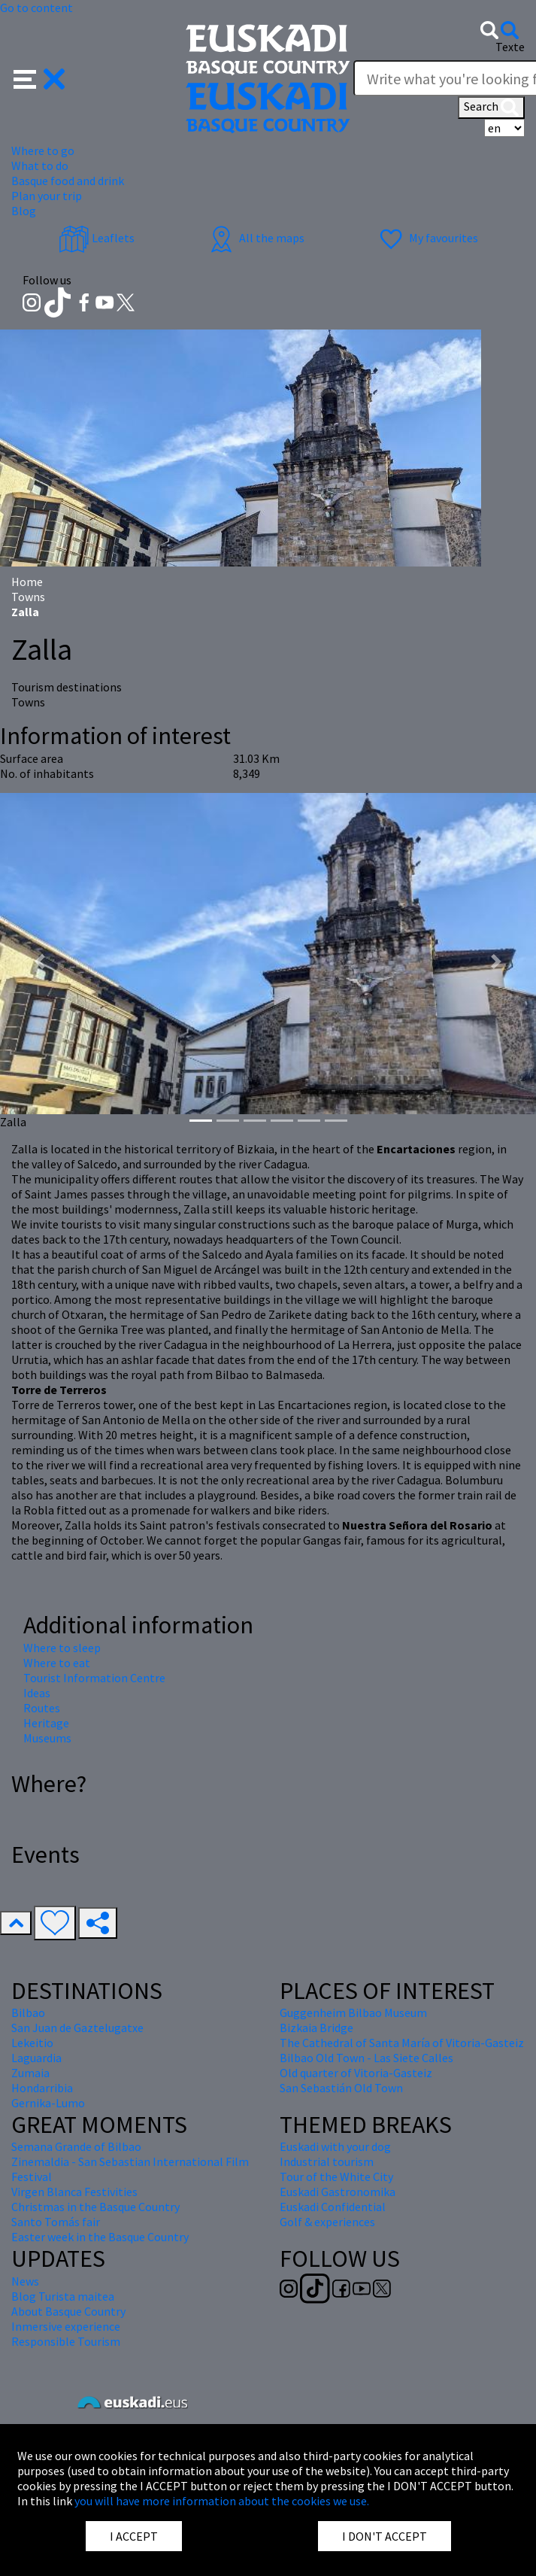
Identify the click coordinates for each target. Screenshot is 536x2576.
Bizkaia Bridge (316, 2027)
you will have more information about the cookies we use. (221, 2500)
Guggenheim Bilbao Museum (353, 2012)
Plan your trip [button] (46, 195)
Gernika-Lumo (48, 2102)
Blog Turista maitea (62, 2296)
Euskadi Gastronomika (337, 2191)
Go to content (36, 7)
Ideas (36, 1692)
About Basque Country (68, 2311)
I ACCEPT (134, 2536)
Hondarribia (42, 2087)
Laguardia (36, 2057)
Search (491, 108)
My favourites (427, 237)
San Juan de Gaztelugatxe (77, 2027)
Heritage (46, 1722)
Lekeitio (32, 2042)
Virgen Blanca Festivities (74, 2191)
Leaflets (97, 237)
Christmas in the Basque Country (95, 2206)
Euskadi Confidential (333, 2206)
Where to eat (56, 1662)
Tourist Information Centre (94, 1677)
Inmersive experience (65, 2326)
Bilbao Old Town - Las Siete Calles (366, 2057)
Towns (28, 596)
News (25, 2281)
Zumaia (30, 2072)
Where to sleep (62, 1647)
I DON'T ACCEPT (384, 2536)
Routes (41, 1707)
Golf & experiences (327, 2221)
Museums (47, 1737)
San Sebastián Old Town (341, 2087)
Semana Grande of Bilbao (76, 2146)
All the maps (255, 237)
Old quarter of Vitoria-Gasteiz (356, 2072)
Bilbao (28, 2012)
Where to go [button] (42, 150)
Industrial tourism (327, 2161)
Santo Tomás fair (55, 2221)
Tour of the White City (336, 2176)
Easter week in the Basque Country (100, 2236)
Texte (510, 46)
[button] (39, 77)
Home (27, 581)
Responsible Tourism (65, 2341)
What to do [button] (39, 165)
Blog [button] (23, 210)
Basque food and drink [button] (67, 180)
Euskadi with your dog (335, 2146)
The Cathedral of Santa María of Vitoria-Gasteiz (402, 2042)
